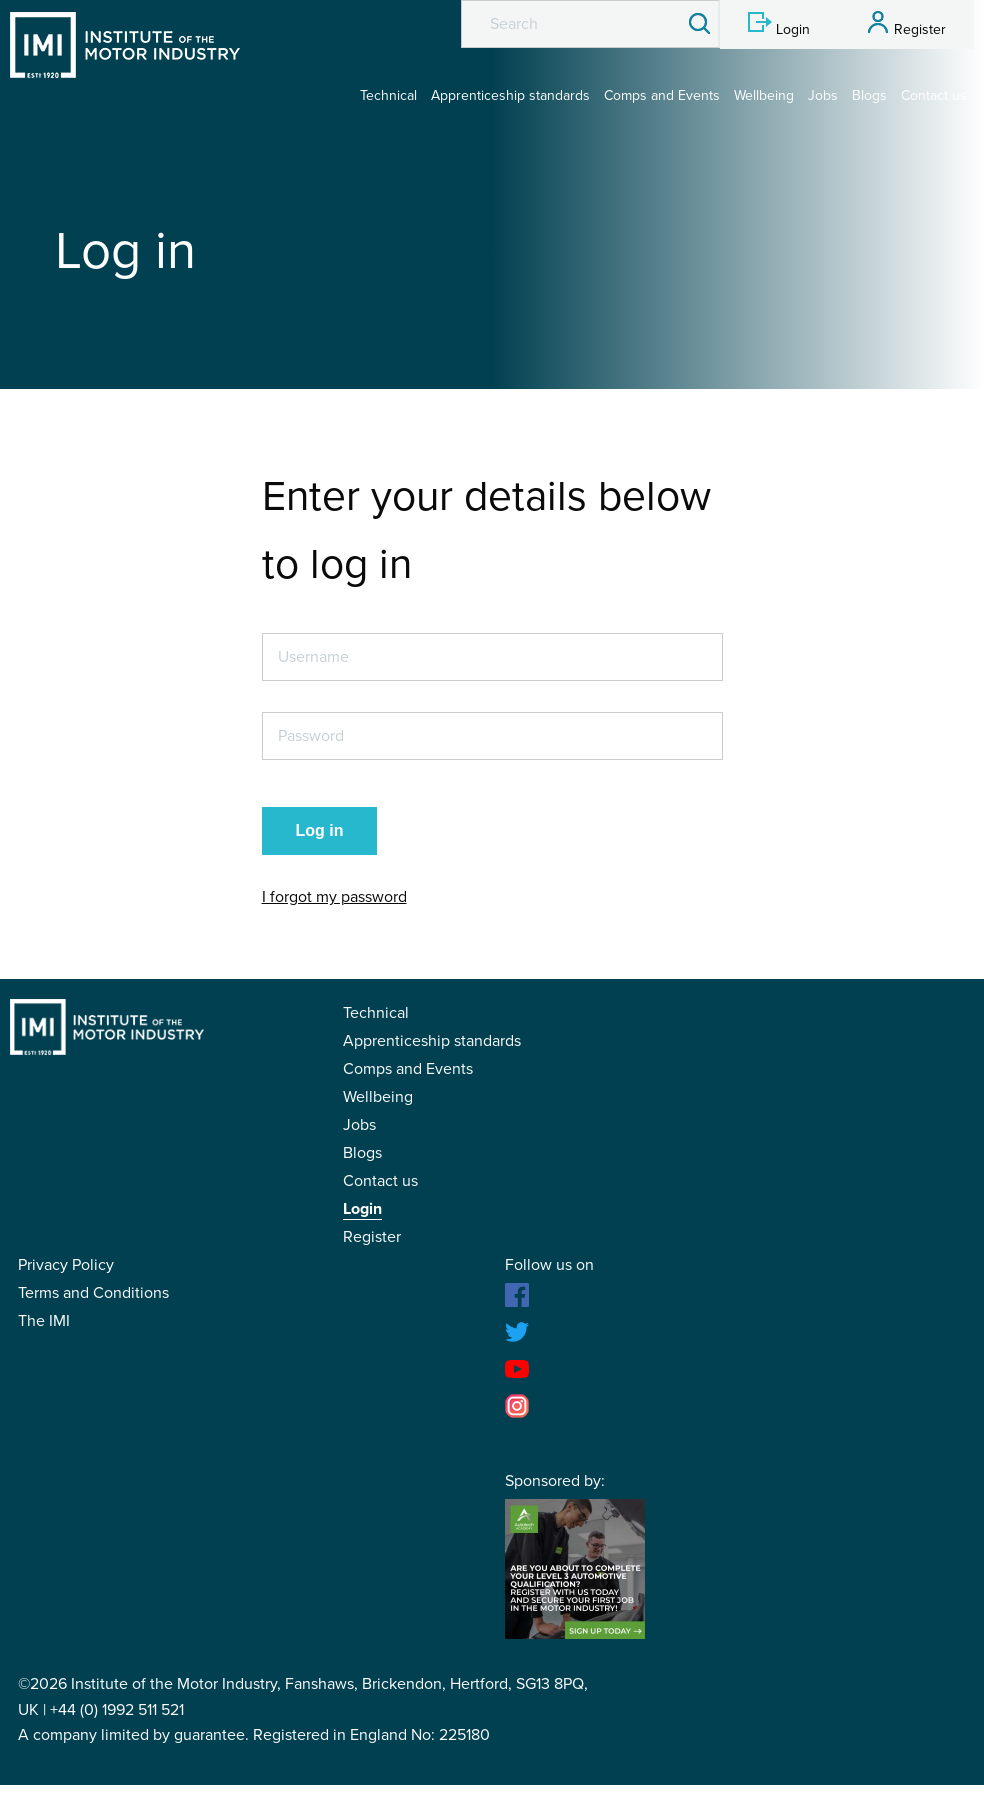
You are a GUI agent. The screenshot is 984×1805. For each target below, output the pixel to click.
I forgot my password (334, 897)
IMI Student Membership (125, 45)
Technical (388, 95)
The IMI (44, 1321)
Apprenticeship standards (510, 95)
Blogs (869, 95)
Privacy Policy (66, 1265)
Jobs (823, 95)
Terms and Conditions (93, 1293)
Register (372, 1237)
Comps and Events (662, 95)
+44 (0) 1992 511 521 (117, 1710)
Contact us (934, 95)
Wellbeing (764, 95)
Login (362, 1209)
